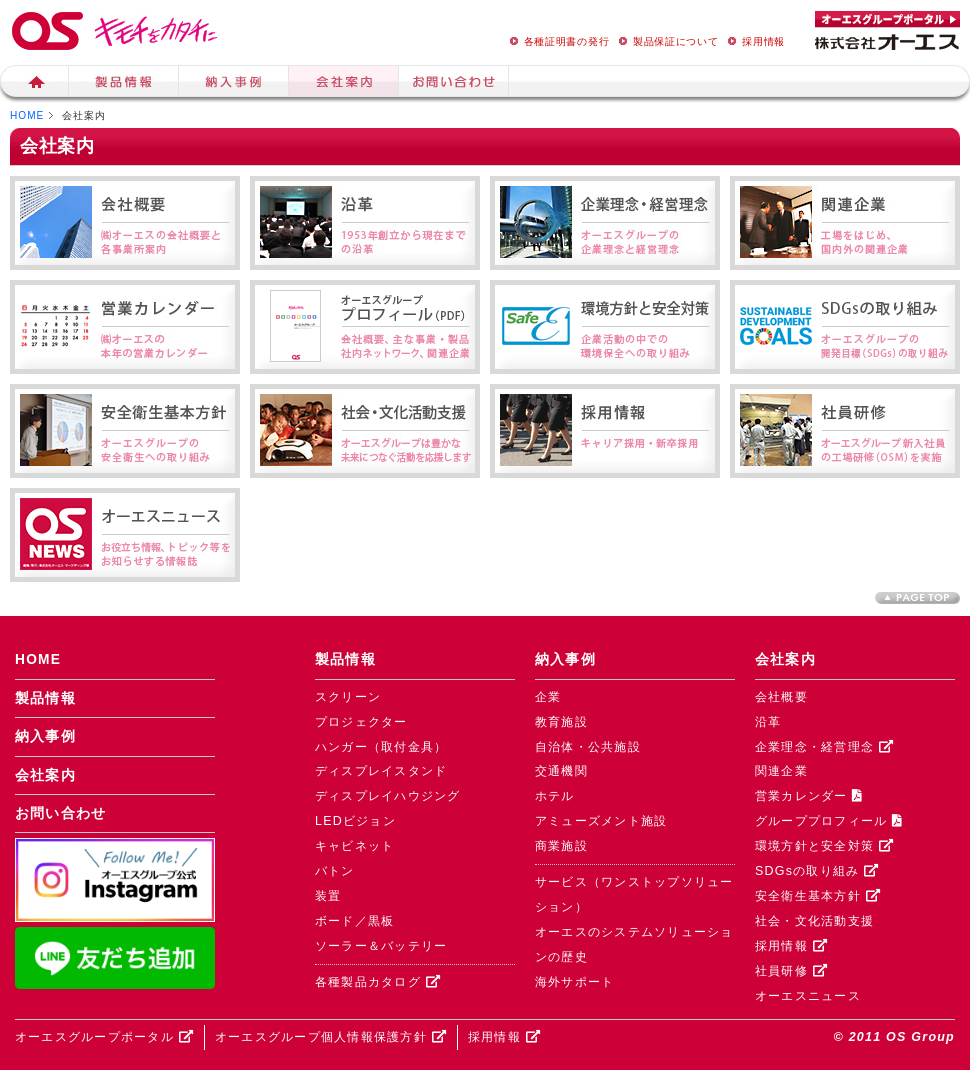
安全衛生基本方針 (818, 896)
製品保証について (666, 41)
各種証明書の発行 (557, 41)
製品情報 (124, 84)
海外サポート (575, 982)
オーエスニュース (808, 996)
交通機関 (561, 771)
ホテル (555, 796)
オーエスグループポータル (104, 1037)
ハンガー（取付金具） (381, 747)
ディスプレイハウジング (388, 796)
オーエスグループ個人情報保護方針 (331, 1037)
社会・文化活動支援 (814, 921)
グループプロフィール (828, 821)
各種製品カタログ (378, 982)
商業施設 (561, 846)
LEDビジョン (355, 821)
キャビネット (355, 846)
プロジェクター (361, 722)
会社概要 (781, 697)
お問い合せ (454, 84)
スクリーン (348, 697)
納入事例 (234, 84)
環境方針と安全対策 (824, 846)
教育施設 (561, 722)
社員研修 (791, 971)
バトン (335, 871)
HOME (27, 115)
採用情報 (753, 41)
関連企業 (781, 771)
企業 (548, 697)
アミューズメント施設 (601, 821)
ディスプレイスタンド (381, 771)
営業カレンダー (809, 796)
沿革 (768, 722)
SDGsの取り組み (817, 871)
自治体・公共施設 (588, 747)
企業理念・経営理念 (824, 747)
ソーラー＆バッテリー (381, 946)
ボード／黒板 (355, 921)
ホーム (34, 84)
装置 (328, 896)
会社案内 (344, 84)
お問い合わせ (61, 813)
